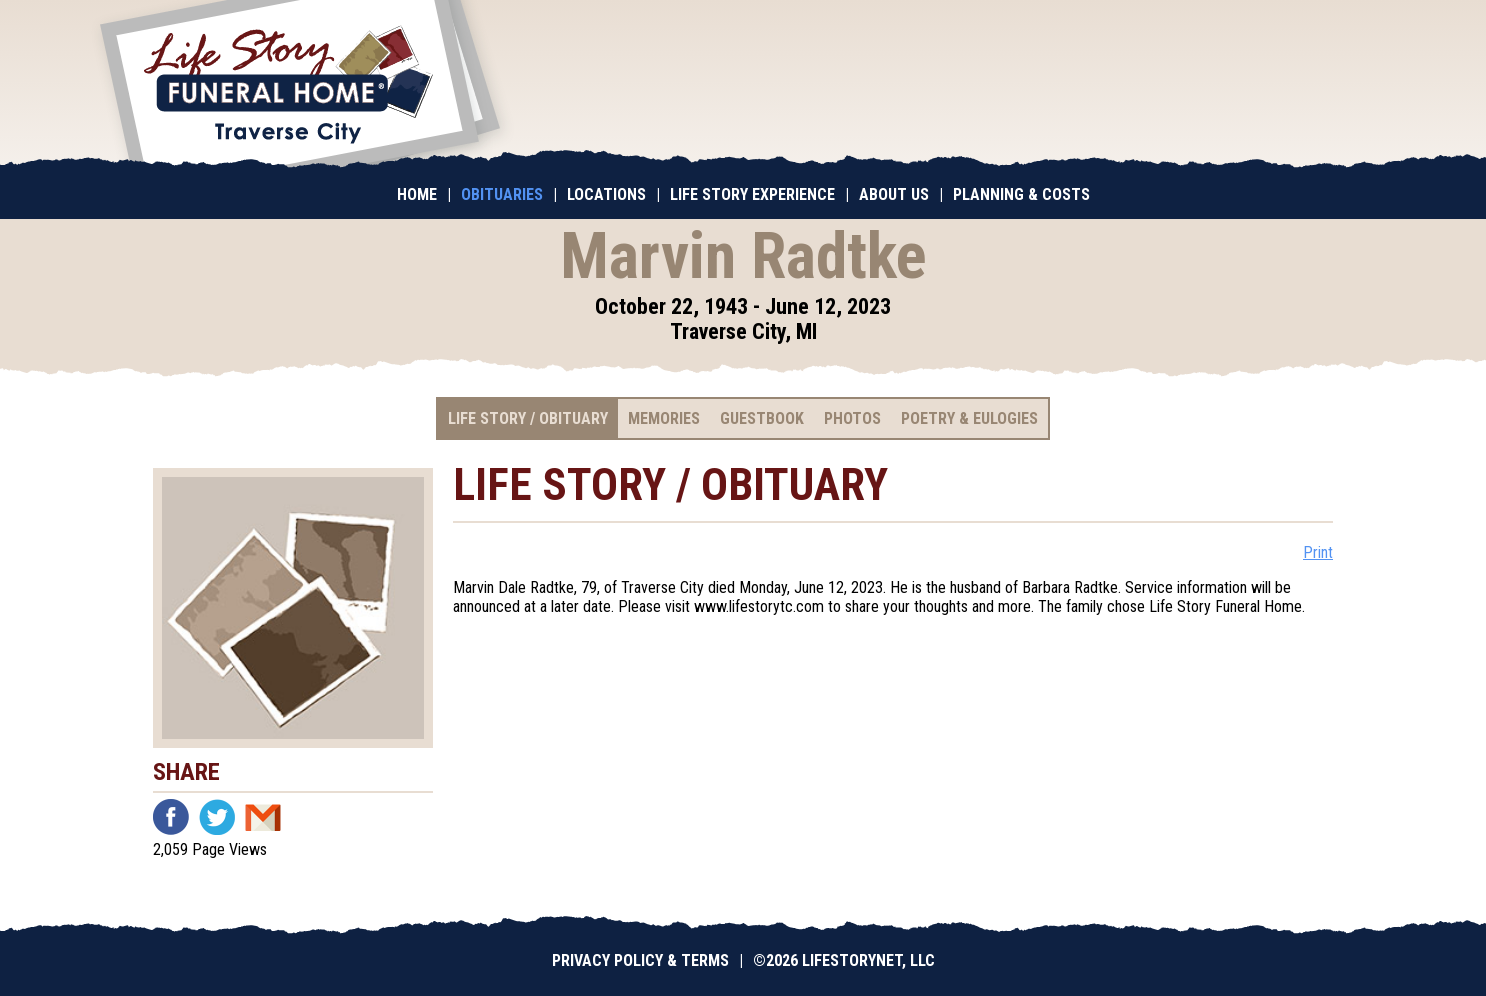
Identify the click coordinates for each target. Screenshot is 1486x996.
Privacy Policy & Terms (640, 960)
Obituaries (502, 194)
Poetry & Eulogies (969, 418)
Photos (852, 418)
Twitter (217, 817)
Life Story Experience (752, 194)
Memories (664, 418)
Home (417, 194)
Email (263, 817)
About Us (894, 194)
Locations (606, 194)
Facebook (171, 817)
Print (1318, 552)
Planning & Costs (1021, 194)
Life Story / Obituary (528, 418)
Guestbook (762, 418)
